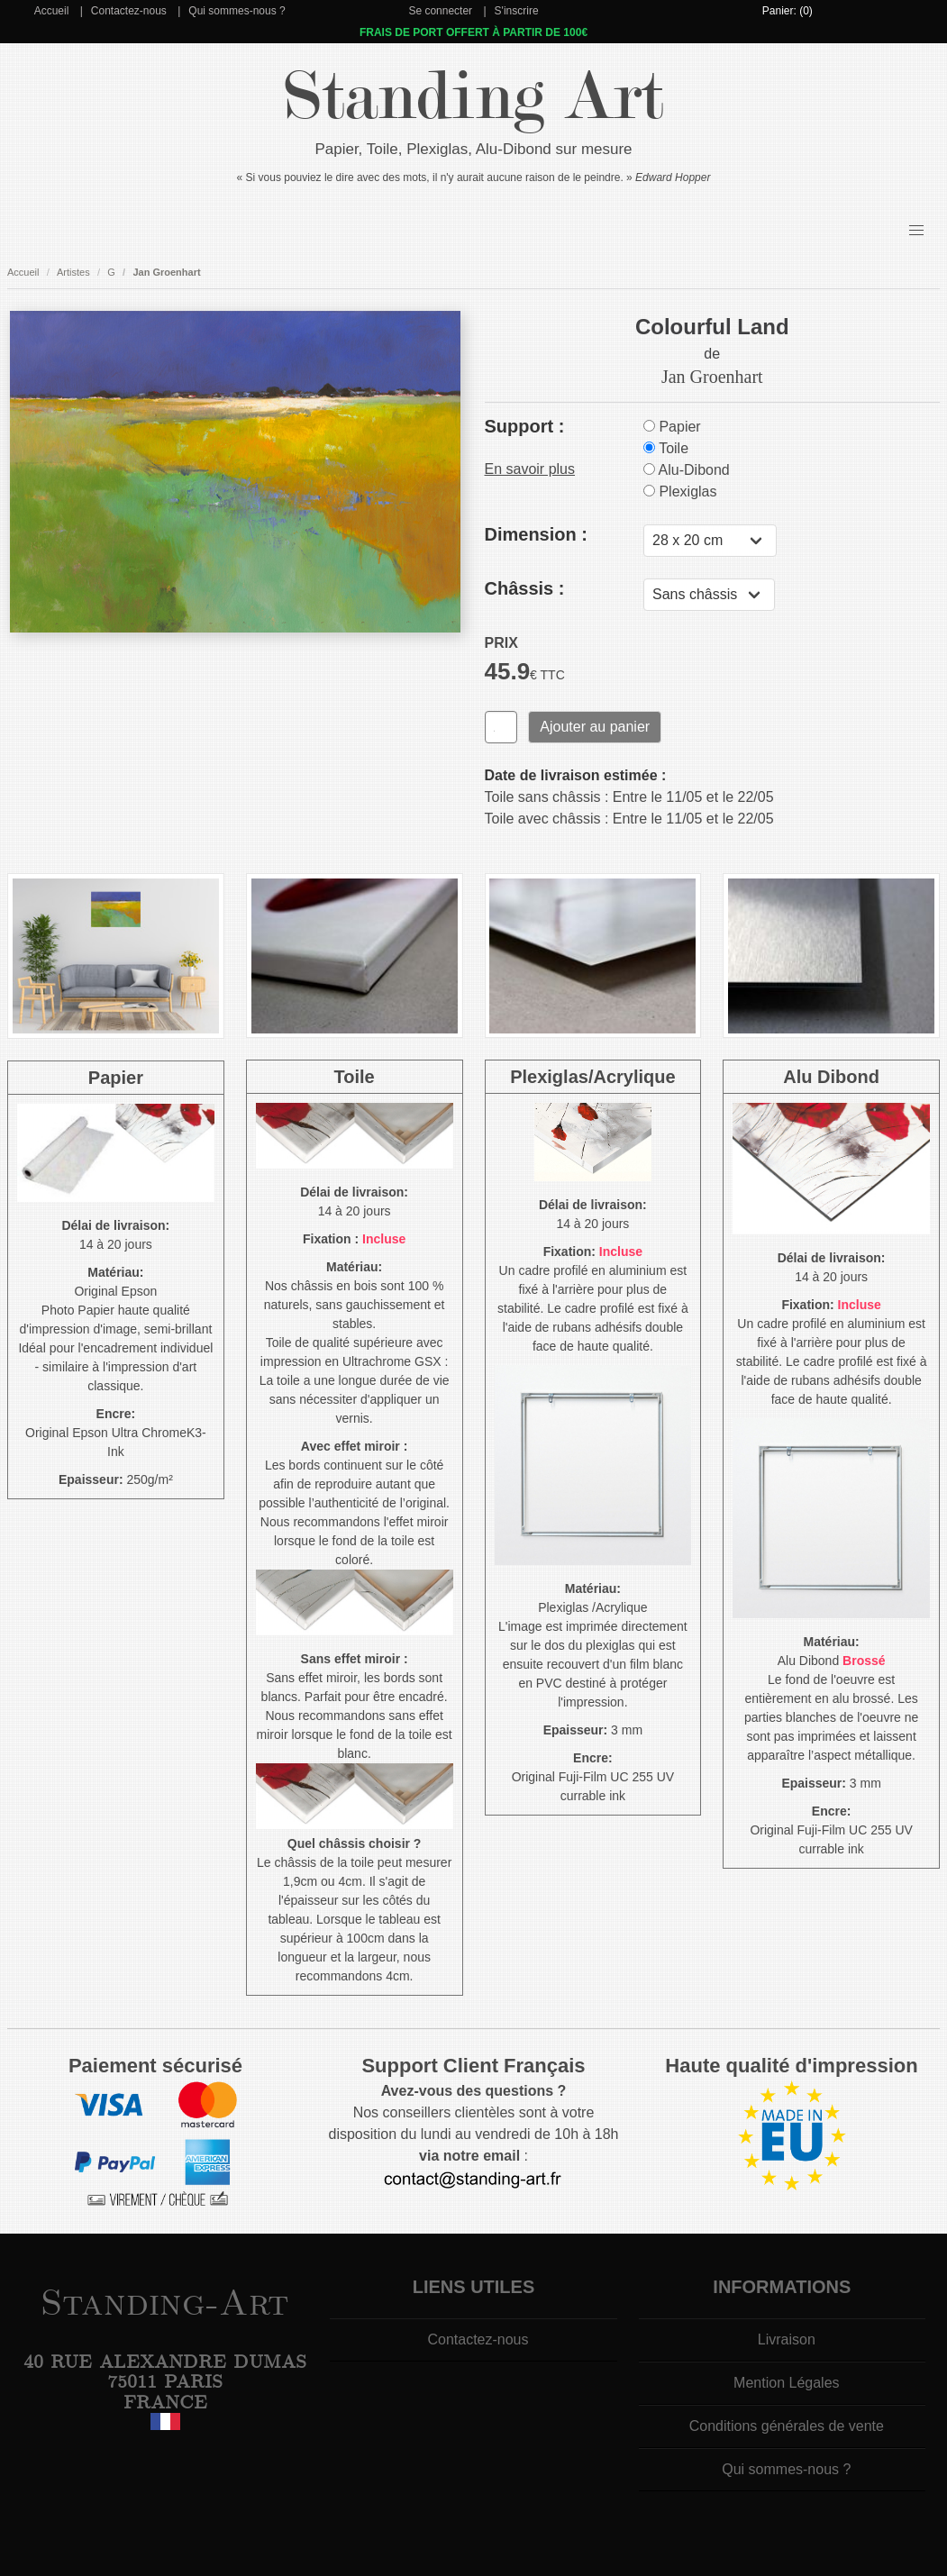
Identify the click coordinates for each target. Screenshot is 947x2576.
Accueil (51, 11)
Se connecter (440, 11)
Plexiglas (679, 491)
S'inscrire (517, 11)
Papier (672, 426)
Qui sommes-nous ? (236, 11)
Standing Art (473, 96)
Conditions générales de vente (786, 2426)
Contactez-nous (129, 11)
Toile (665, 448)
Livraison (786, 2339)
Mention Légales (786, 2382)
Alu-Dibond (686, 470)
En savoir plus (530, 469)
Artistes (73, 272)
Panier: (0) (787, 11)
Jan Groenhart (166, 272)
